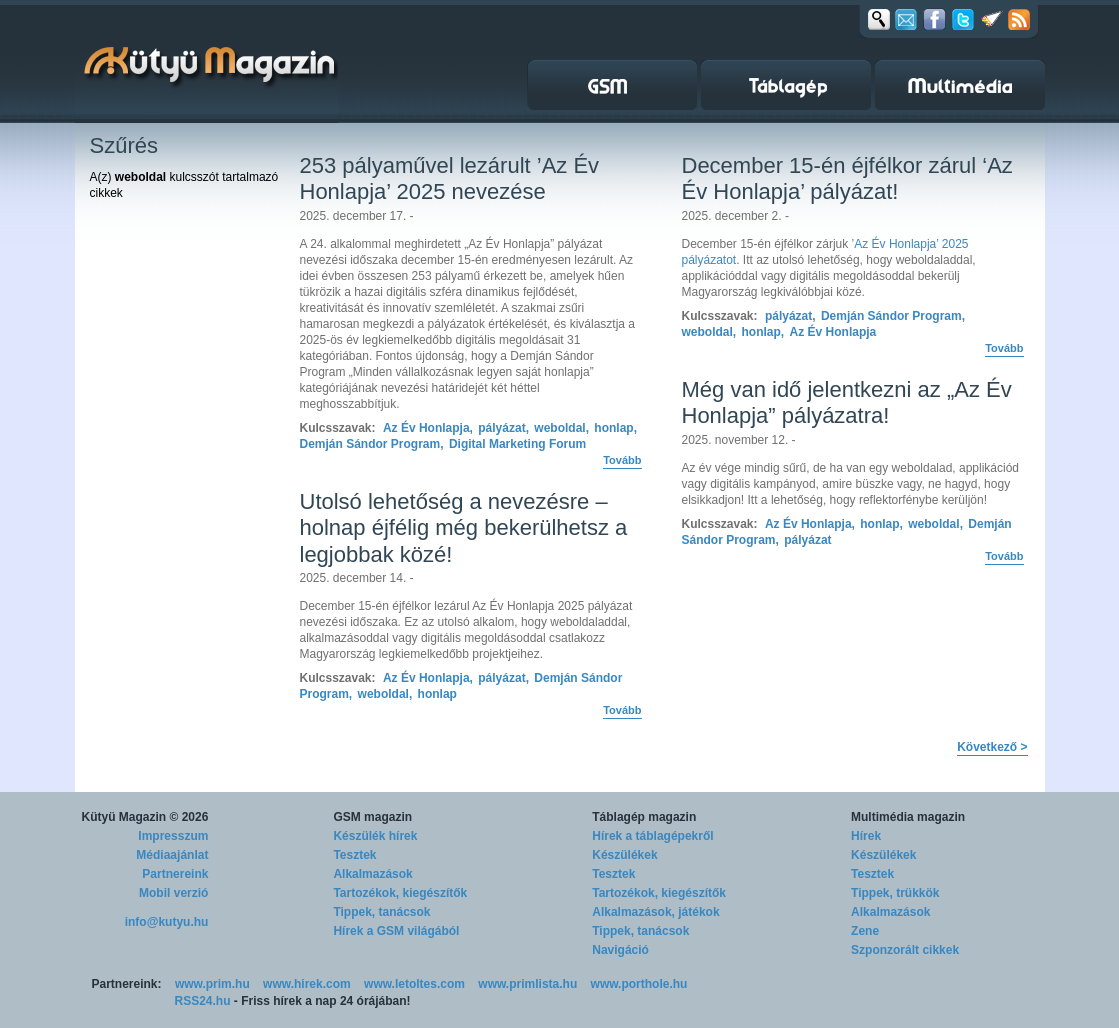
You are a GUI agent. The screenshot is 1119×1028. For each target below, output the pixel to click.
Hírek (866, 836)
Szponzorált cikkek (905, 950)
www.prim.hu (212, 984)
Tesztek (354, 855)
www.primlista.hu (527, 984)
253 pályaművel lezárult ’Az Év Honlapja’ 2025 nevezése (450, 178)
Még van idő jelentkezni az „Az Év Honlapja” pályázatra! (847, 402)
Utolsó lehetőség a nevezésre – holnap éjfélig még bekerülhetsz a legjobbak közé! (464, 528)
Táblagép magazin (644, 817)
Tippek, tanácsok (381, 912)
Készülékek (624, 855)
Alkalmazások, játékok (655, 912)
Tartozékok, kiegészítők (400, 893)
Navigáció (620, 950)
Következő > (992, 747)
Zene (865, 931)
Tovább (622, 460)
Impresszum (173, 836)
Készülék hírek (375, 836)
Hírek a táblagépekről (652, 836)
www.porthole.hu (639, 984)
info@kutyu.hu (167, 922)
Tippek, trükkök (895, 893)
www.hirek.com (307, 984)
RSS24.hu (203, 1001)
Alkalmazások (372, 874)
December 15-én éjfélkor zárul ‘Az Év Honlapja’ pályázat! (847, 178)
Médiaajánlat (172, 855)
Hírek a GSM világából (396, 931)
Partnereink (175, 874)
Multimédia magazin (908, 817)
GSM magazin (372, 817)
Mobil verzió (173, 893)
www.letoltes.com (414, 984)
